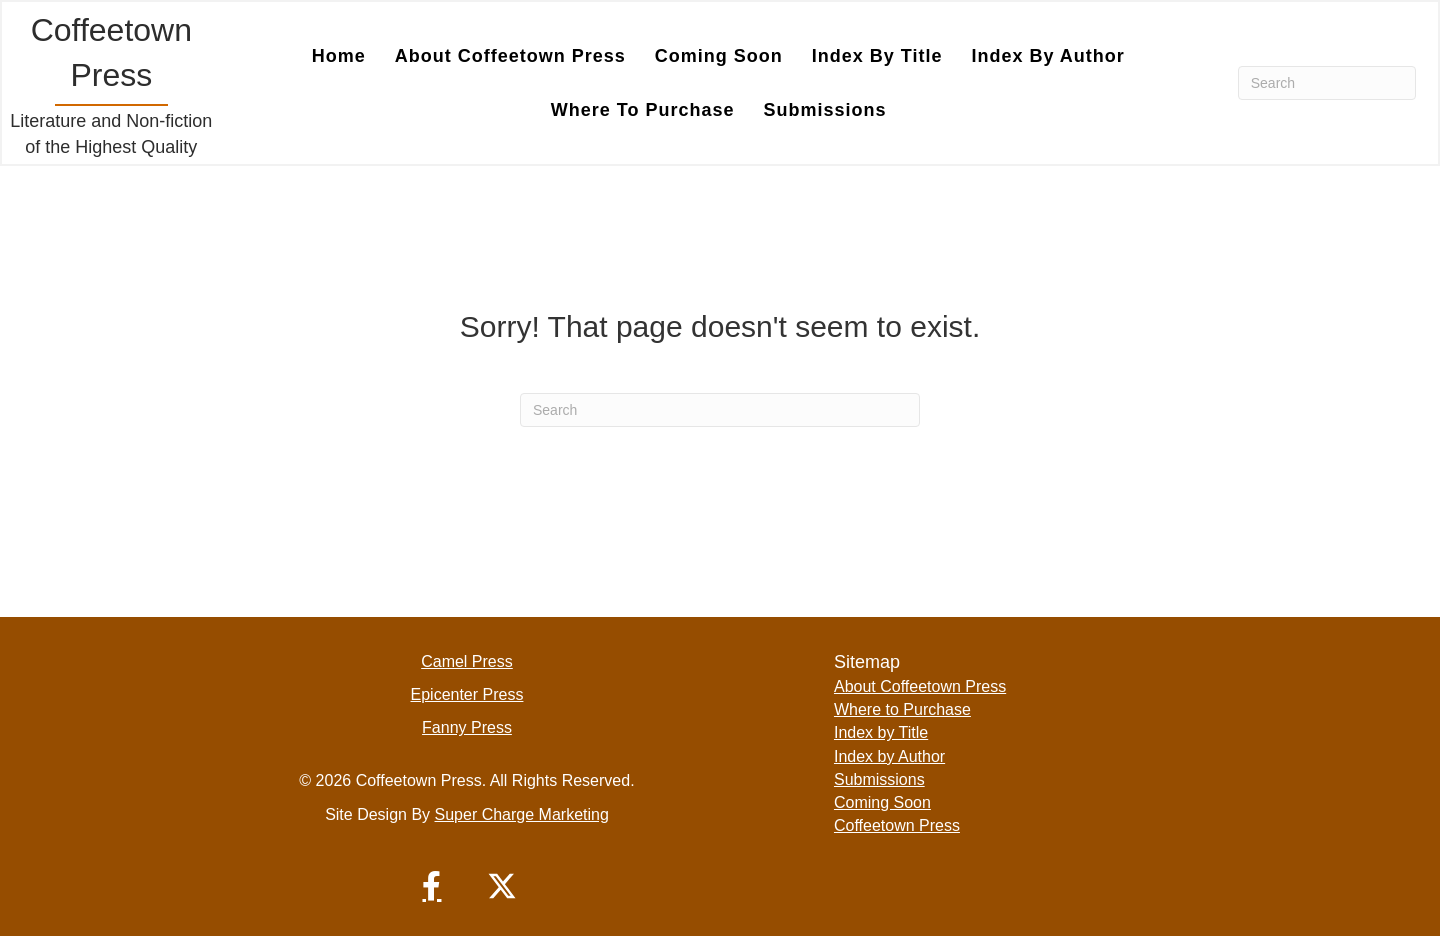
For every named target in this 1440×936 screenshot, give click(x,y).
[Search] (1327, 83)
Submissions (879, 779)
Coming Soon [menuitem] (719, 56)
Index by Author (889, 756)
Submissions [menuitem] (825, 110)
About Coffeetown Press (920, 686)
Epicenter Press (467, 694)
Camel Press (467, 661)
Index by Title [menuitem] (877, 56)
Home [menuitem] (339, 56)
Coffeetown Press (897, 825)
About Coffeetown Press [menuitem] (510, 56)
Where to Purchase (902, 709)
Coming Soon (882, 802)
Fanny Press (467, 727)
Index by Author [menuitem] (1047, 56)
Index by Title (881, 732)
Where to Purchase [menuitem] (643, 110)
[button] (432, 886)
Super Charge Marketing (522, 814)
